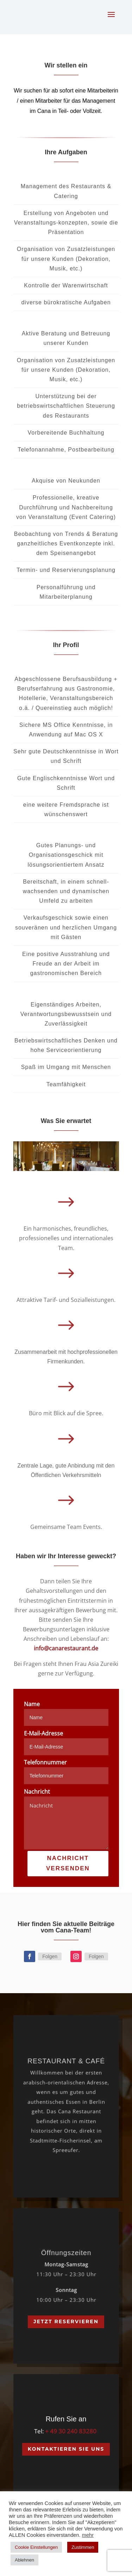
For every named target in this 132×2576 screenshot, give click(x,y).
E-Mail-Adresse (43, 1733)
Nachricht (37, 1791)
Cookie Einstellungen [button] (36, 2547)
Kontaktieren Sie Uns (66, 2449)
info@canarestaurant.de (66, 1648)
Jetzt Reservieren (66, 2321)
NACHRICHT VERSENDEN (68, 1863)
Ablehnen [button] (24, 2560)
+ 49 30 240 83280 (70, 2431)
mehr (88, 2535)
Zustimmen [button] (82, 2547)
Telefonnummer (45, 1762)
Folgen (49, 1956)
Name (32, 1704)
